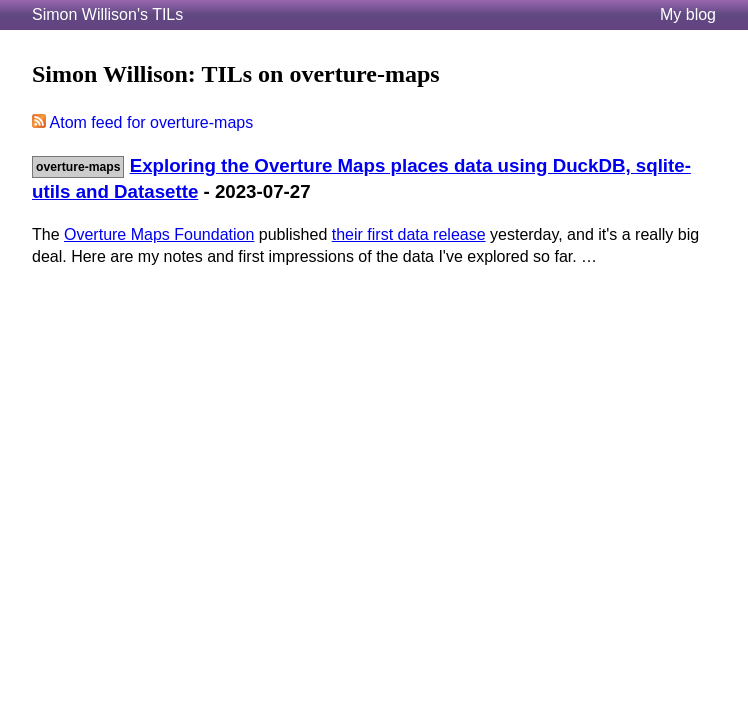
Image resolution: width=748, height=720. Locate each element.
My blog (688, 14)
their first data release (409, 234)
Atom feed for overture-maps (142, 122)
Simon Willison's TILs (107, 14)
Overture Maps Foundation (159, 234)
